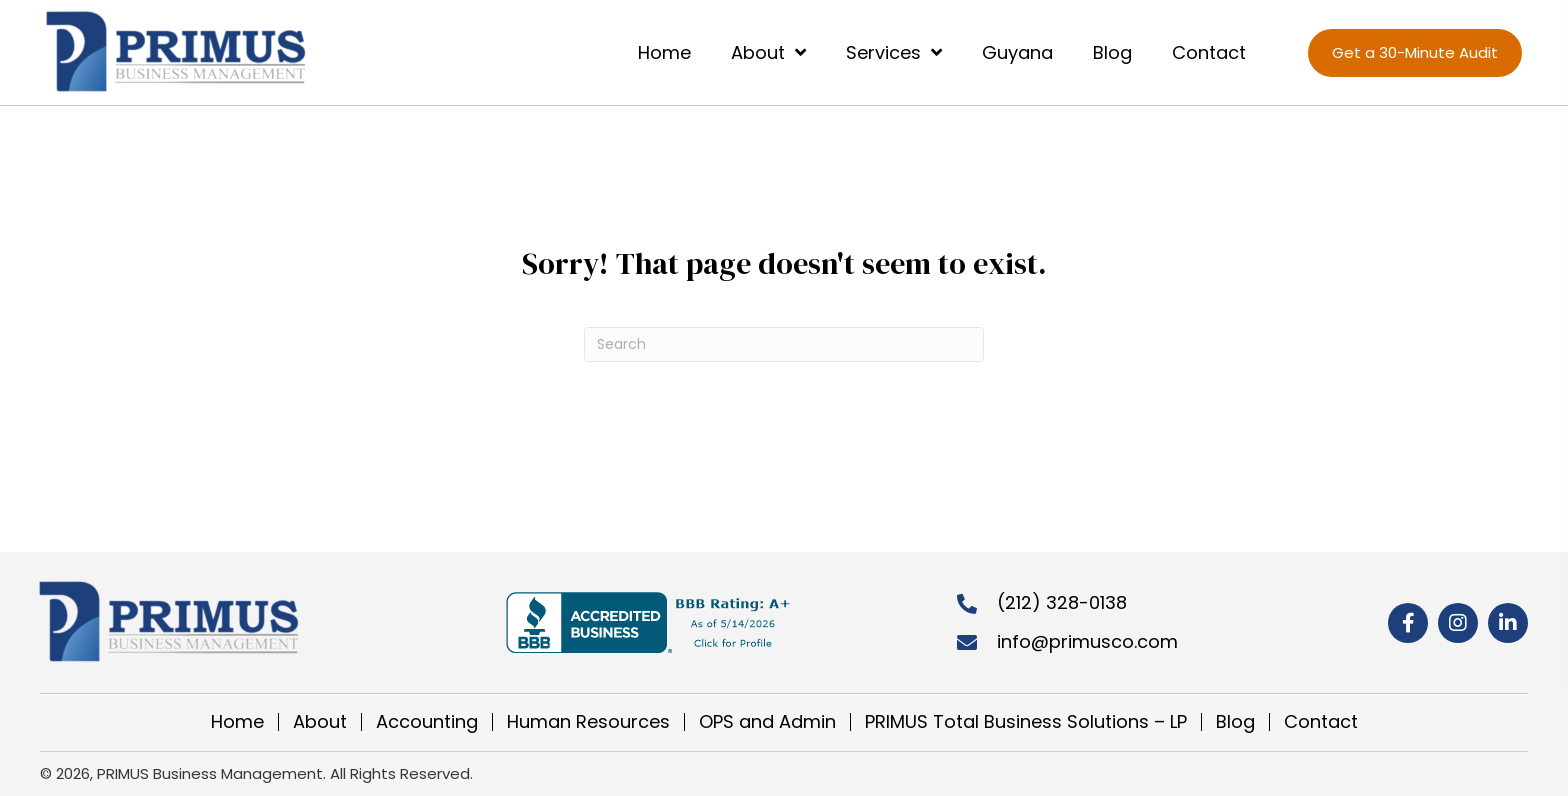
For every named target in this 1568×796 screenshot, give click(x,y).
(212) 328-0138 (1062, 602)
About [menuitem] (320, 722)
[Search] (784, 344)
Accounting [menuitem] (427, 722)
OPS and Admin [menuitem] (767, 722)
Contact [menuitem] (1321, 722)
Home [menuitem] (237, 722)
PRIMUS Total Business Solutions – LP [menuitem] (1026, 722)
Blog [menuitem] (1235, 722)
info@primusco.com (1087, 641)
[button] (1408, 623)
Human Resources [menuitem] (588, 722)
